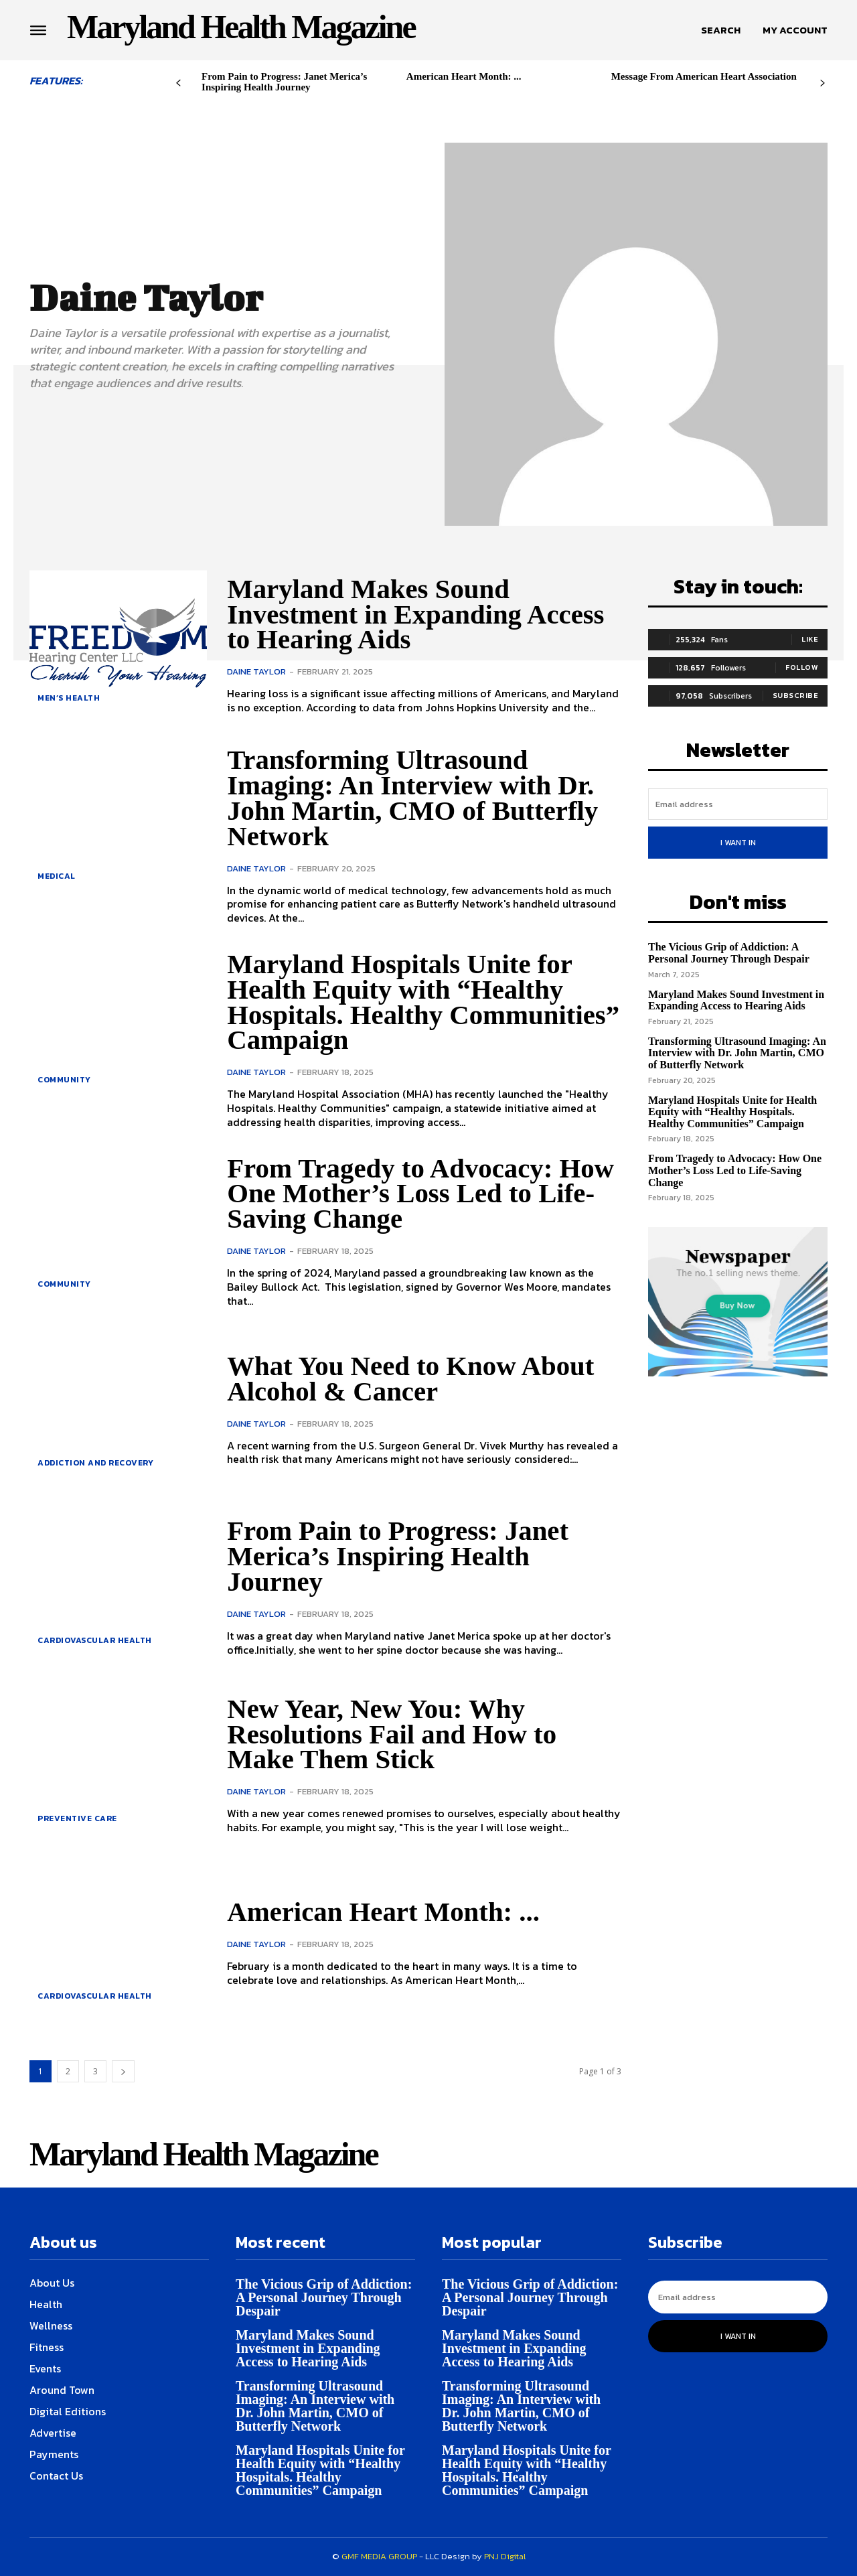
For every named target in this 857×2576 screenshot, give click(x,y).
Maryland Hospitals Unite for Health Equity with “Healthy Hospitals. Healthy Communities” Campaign (404, 1001)
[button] (721, 30)
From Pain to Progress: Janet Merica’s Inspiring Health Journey (284, 81)
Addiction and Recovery (95, 1463)
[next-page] (822, 83)
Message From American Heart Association (704, 76)
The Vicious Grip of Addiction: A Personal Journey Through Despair (728, 952)
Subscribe (796, 695)
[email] (738, 804)
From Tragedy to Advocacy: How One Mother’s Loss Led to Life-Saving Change (415, 1193)
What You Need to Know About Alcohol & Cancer (416, 1378)
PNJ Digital (505, 2556)
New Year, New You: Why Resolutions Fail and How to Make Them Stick (396, 1734)
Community (64, 1080)
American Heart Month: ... (464, 76)
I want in (738, 843)
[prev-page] (178, 83)
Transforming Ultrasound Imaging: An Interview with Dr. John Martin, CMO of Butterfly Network (418, 797)
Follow (801, 667)
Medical (56, 876)
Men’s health (68, 698)
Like (809, 639)
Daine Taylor (256, 671)
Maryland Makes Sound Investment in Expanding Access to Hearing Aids (421, 614)
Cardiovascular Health (94, 1640)
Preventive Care (77, 1818)
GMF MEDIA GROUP (379, 2556)
